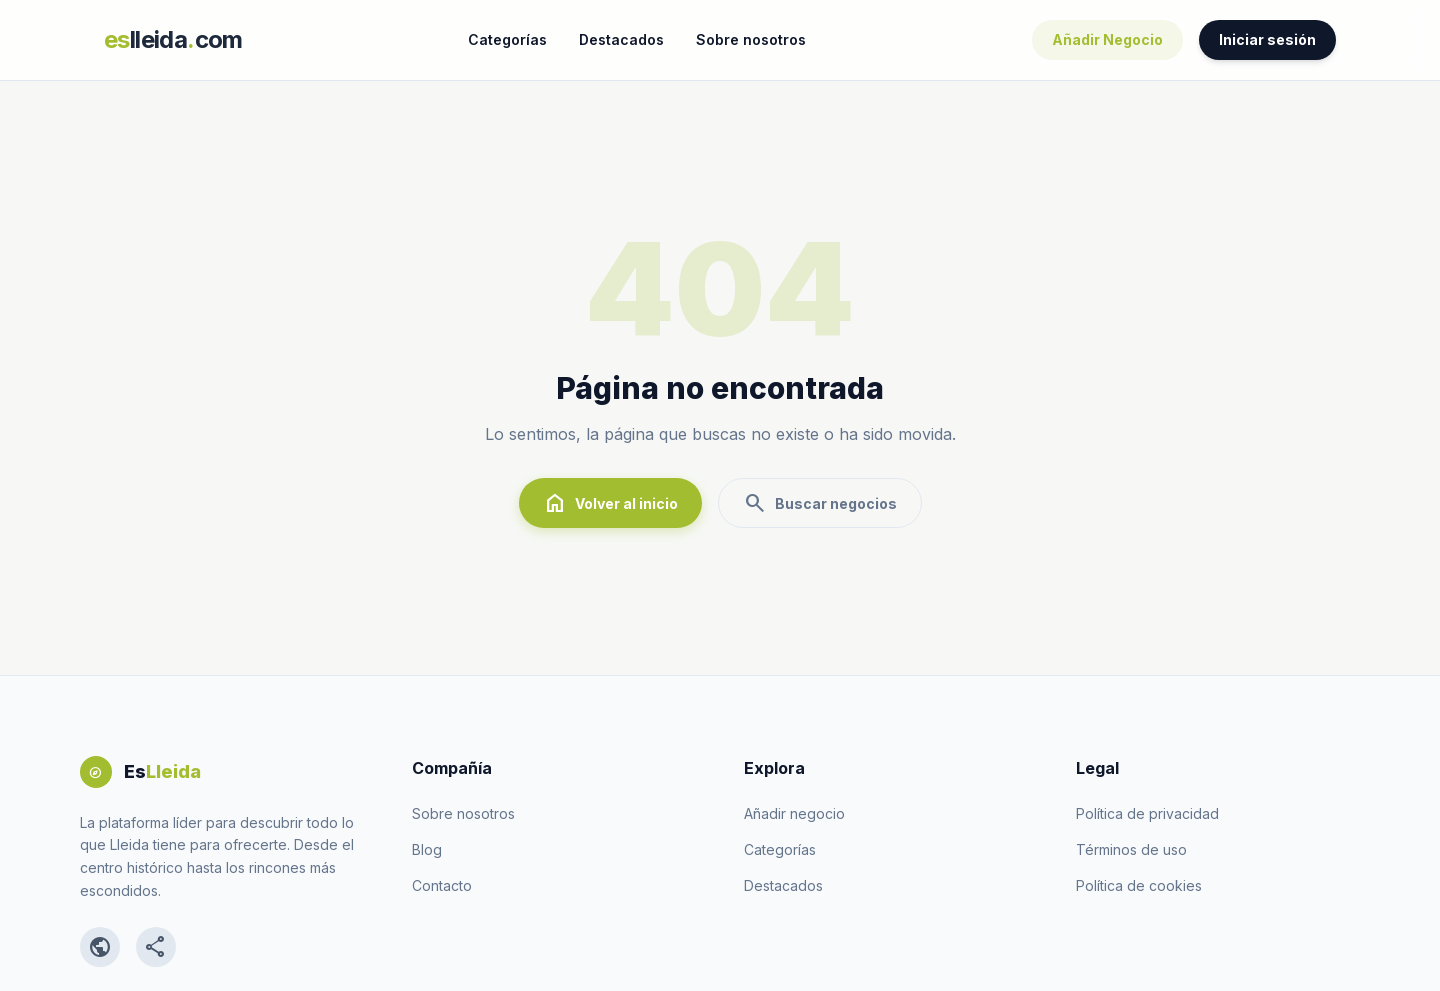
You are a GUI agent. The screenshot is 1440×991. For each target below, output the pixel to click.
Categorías (507, 39)
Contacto (442, 885)
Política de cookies (1139, 885)
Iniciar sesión (1267, 39)
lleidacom (173, 39)
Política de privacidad (1147, 813)
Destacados (621, 39)
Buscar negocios (820, 503)
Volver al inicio (610, 503)
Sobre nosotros (751, 39)
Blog (427, 849)
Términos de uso (1131, 849)
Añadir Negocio (1107, 39)
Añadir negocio (794, 813)
